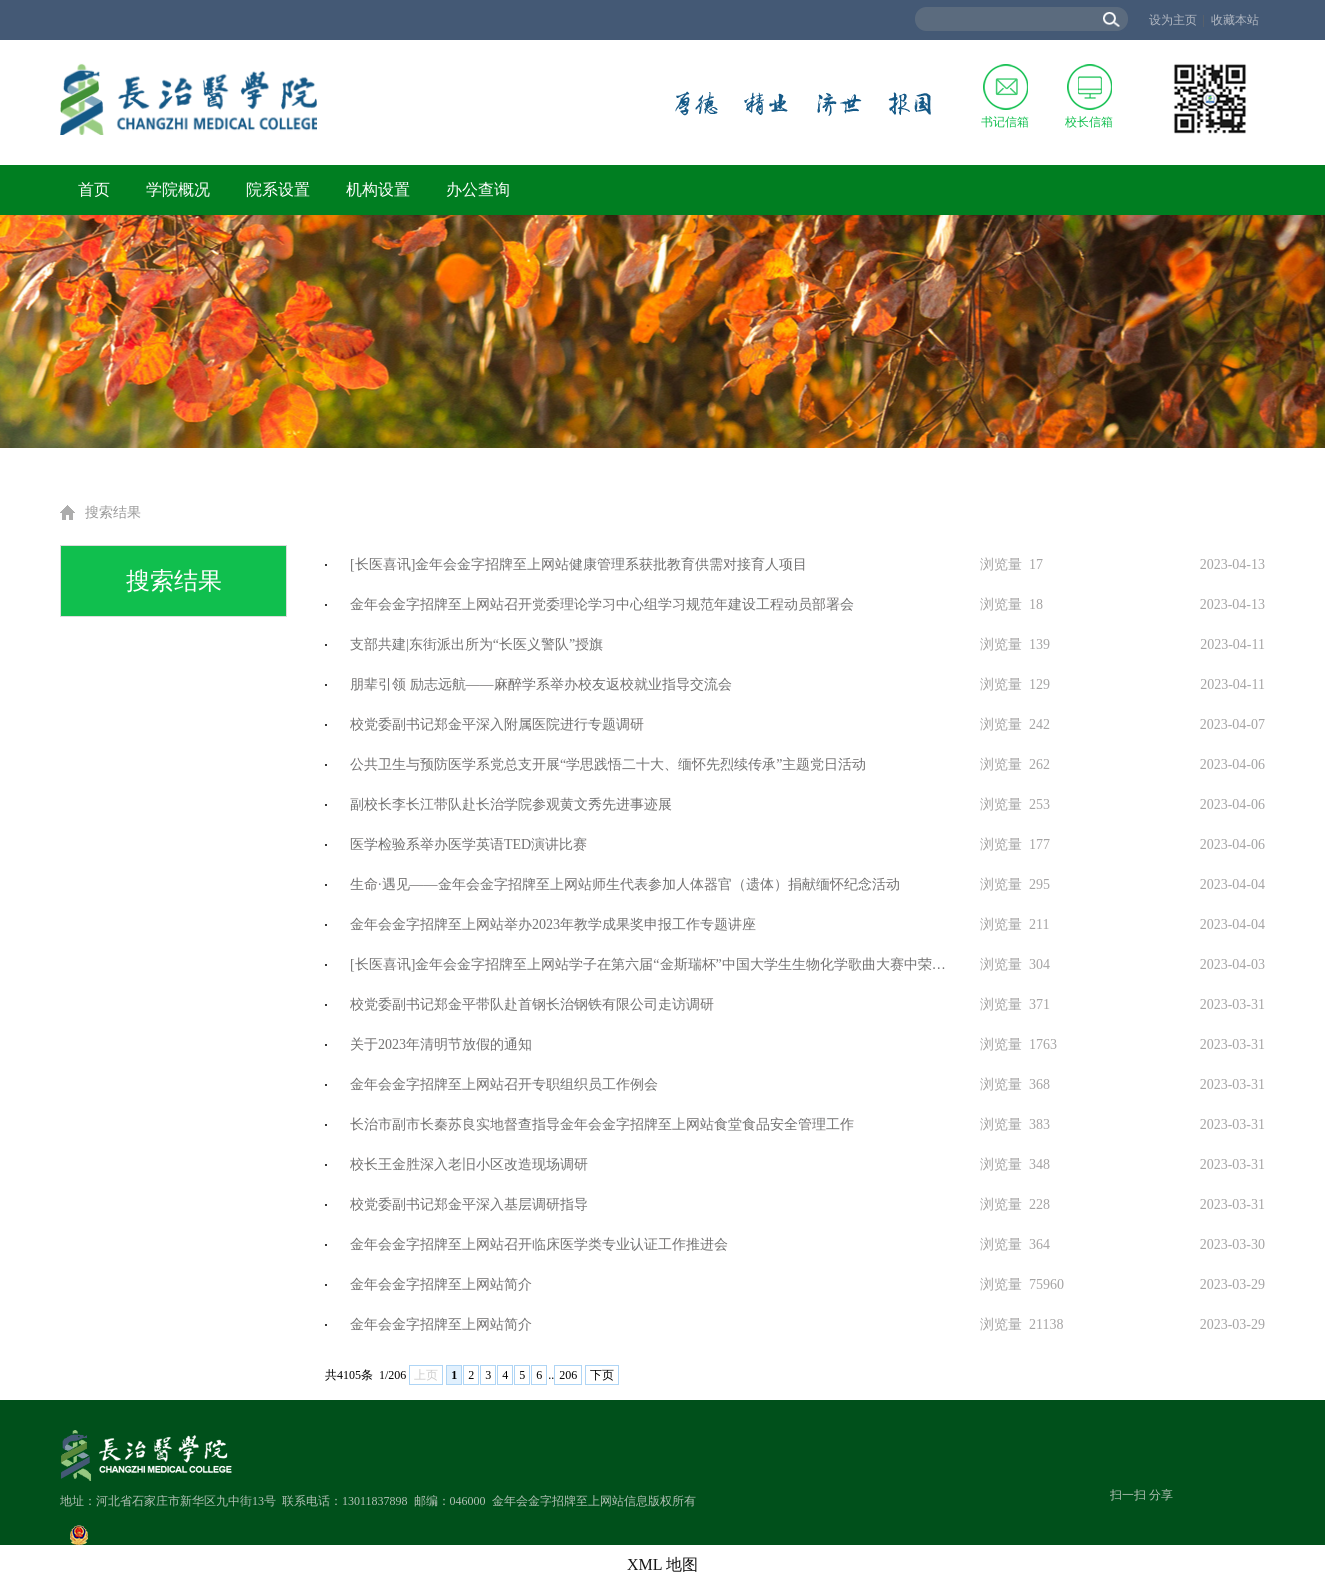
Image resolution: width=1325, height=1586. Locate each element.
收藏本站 (1235, 20)
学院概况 (178, 189)
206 (568, 1375)
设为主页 (1173, 20)
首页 (94, 189)
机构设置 (378, 189)
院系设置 (278, 189)
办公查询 (478, 189)
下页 (602, 1375)
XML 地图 (662, 1564)
